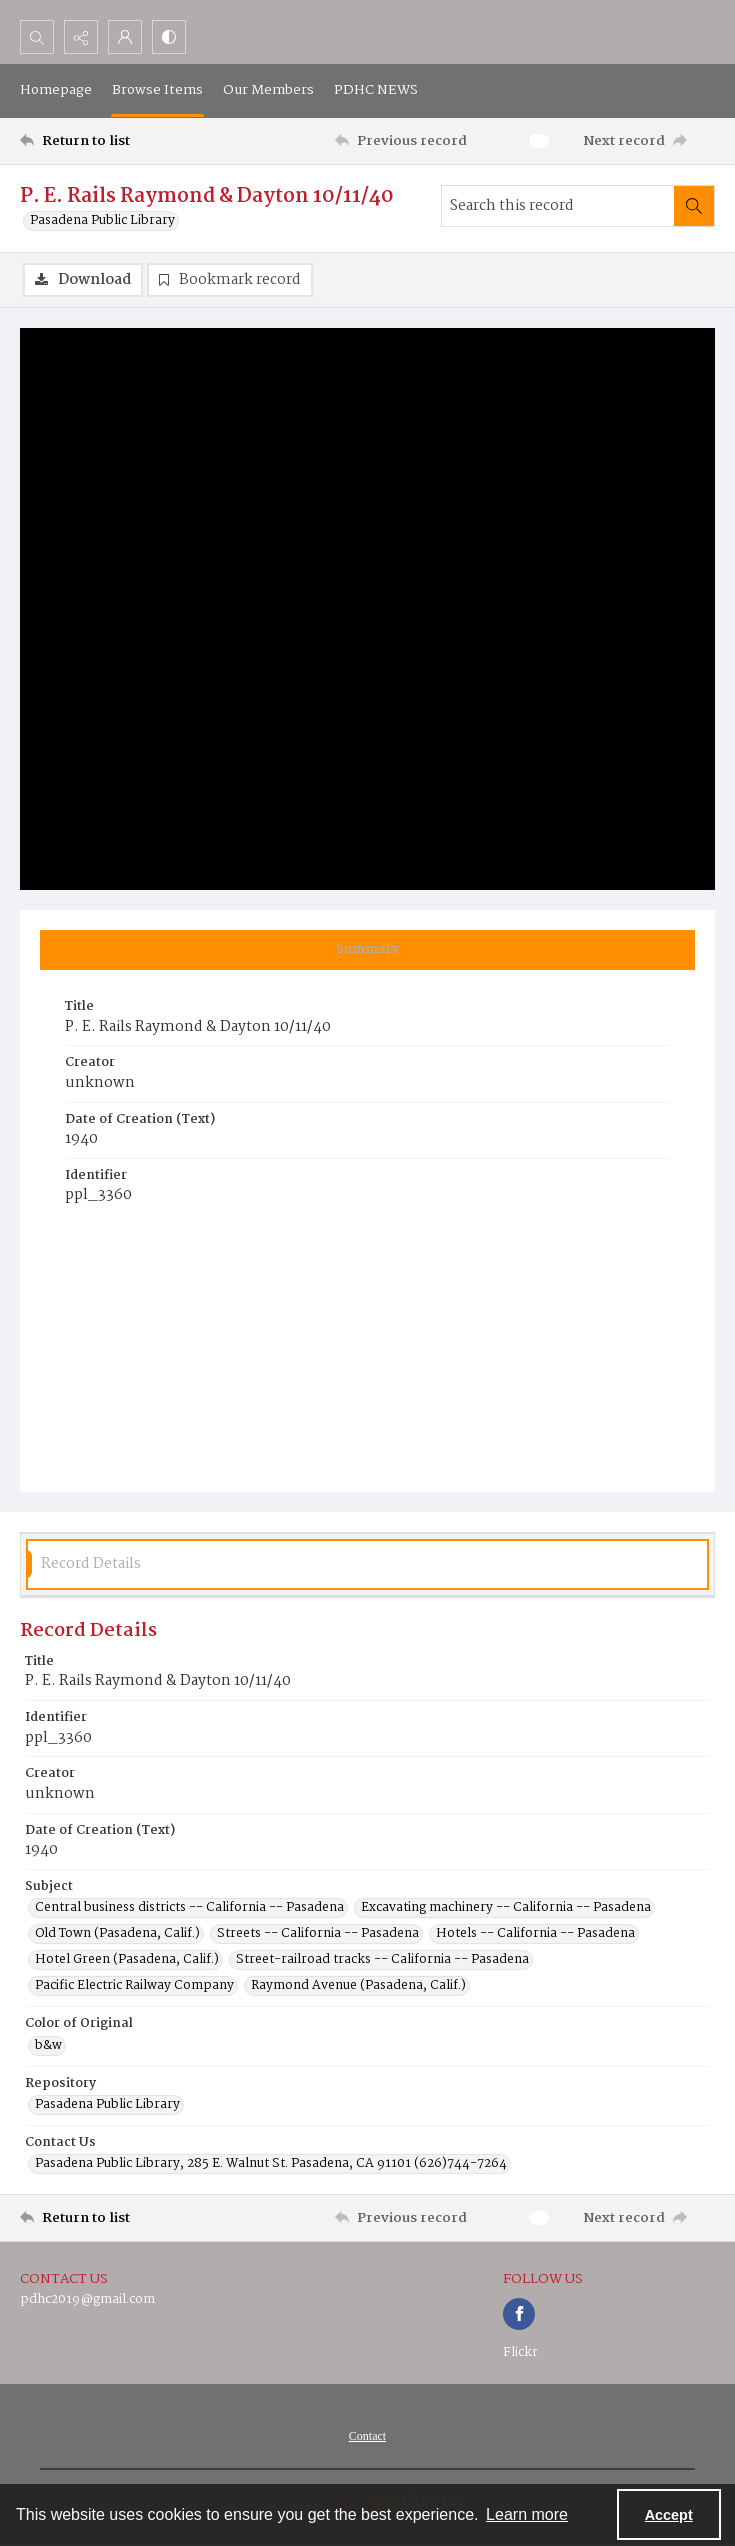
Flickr (520, 2352)
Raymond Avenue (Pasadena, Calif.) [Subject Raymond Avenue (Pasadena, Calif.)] (358, 1986)
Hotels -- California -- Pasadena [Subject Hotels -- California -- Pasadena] (535, 1934)
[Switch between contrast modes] (169, 37)
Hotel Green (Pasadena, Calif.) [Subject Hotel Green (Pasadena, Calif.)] (127, 1960)
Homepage (56, 90)
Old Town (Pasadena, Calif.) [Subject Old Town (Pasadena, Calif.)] (117, 1934)
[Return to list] (110, 141)
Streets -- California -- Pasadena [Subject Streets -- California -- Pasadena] (318, 1934)
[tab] (367, 950)
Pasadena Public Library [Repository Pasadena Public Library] (107, 2105)
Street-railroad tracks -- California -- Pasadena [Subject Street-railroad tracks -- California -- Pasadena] (382, 1960)
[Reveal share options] (81, 37)
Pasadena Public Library (102, 221)
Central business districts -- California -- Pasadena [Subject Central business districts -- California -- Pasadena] (189, 1908)
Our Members (268, 90)
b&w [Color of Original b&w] (48, 2046)
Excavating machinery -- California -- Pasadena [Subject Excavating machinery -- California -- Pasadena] (506, 1908)
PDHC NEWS (376, 90)
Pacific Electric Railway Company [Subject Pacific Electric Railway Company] (134, 1986)
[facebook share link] (519, 2314)
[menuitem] (367, 2436)
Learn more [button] (527, 2514)
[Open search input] (37, 37)
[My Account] (125, 37)
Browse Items (157, 90)
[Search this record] (558, 206)
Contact (367, 2436)
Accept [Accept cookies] (669, 2515)
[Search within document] (694, 206)
